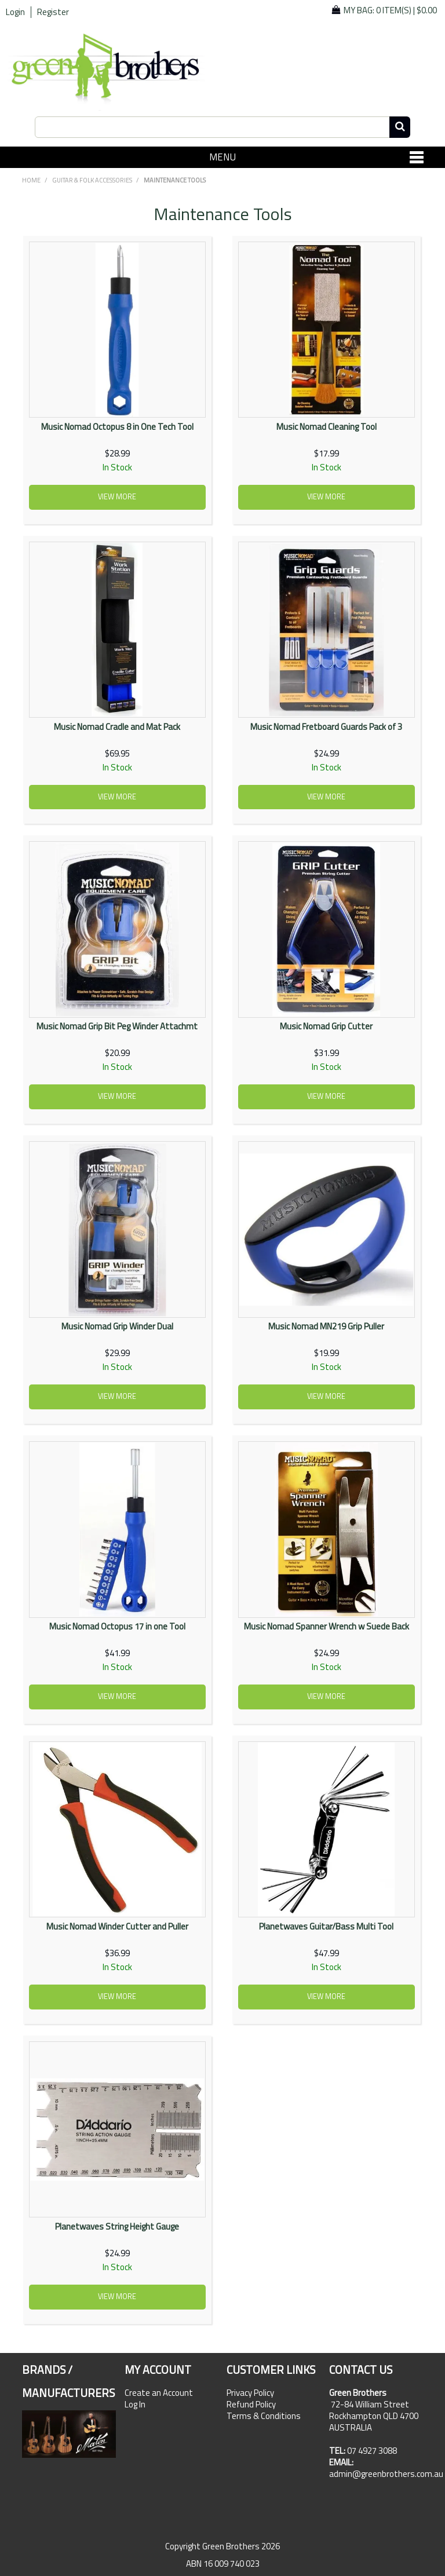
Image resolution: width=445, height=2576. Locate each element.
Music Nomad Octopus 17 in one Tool (117, 1626)
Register (53, 12)
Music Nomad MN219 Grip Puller (326, 1326)
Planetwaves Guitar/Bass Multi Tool (326, 1926)
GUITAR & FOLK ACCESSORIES (92, 180)
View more (117, 496)
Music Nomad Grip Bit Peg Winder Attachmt (117, 1026)
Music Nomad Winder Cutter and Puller (117, 1926)
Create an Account (159, 2393)
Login (15, 12)
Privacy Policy (250, 2393)
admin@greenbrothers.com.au (386, 2473)
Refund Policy (251, 2404)
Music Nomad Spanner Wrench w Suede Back (326, 1626)
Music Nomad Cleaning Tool (326, 426)
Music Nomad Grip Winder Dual (117, 1326)
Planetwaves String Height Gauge (117, 2226)
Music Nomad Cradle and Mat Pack (117, 726)
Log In (135, 2404)
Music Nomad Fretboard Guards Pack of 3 (326, 726)
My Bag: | (390, 10)
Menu (222, 156)
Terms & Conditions (264, 2416)
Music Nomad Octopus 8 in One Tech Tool (117, 426)
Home (31, 180)
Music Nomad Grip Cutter (326, 1026)
